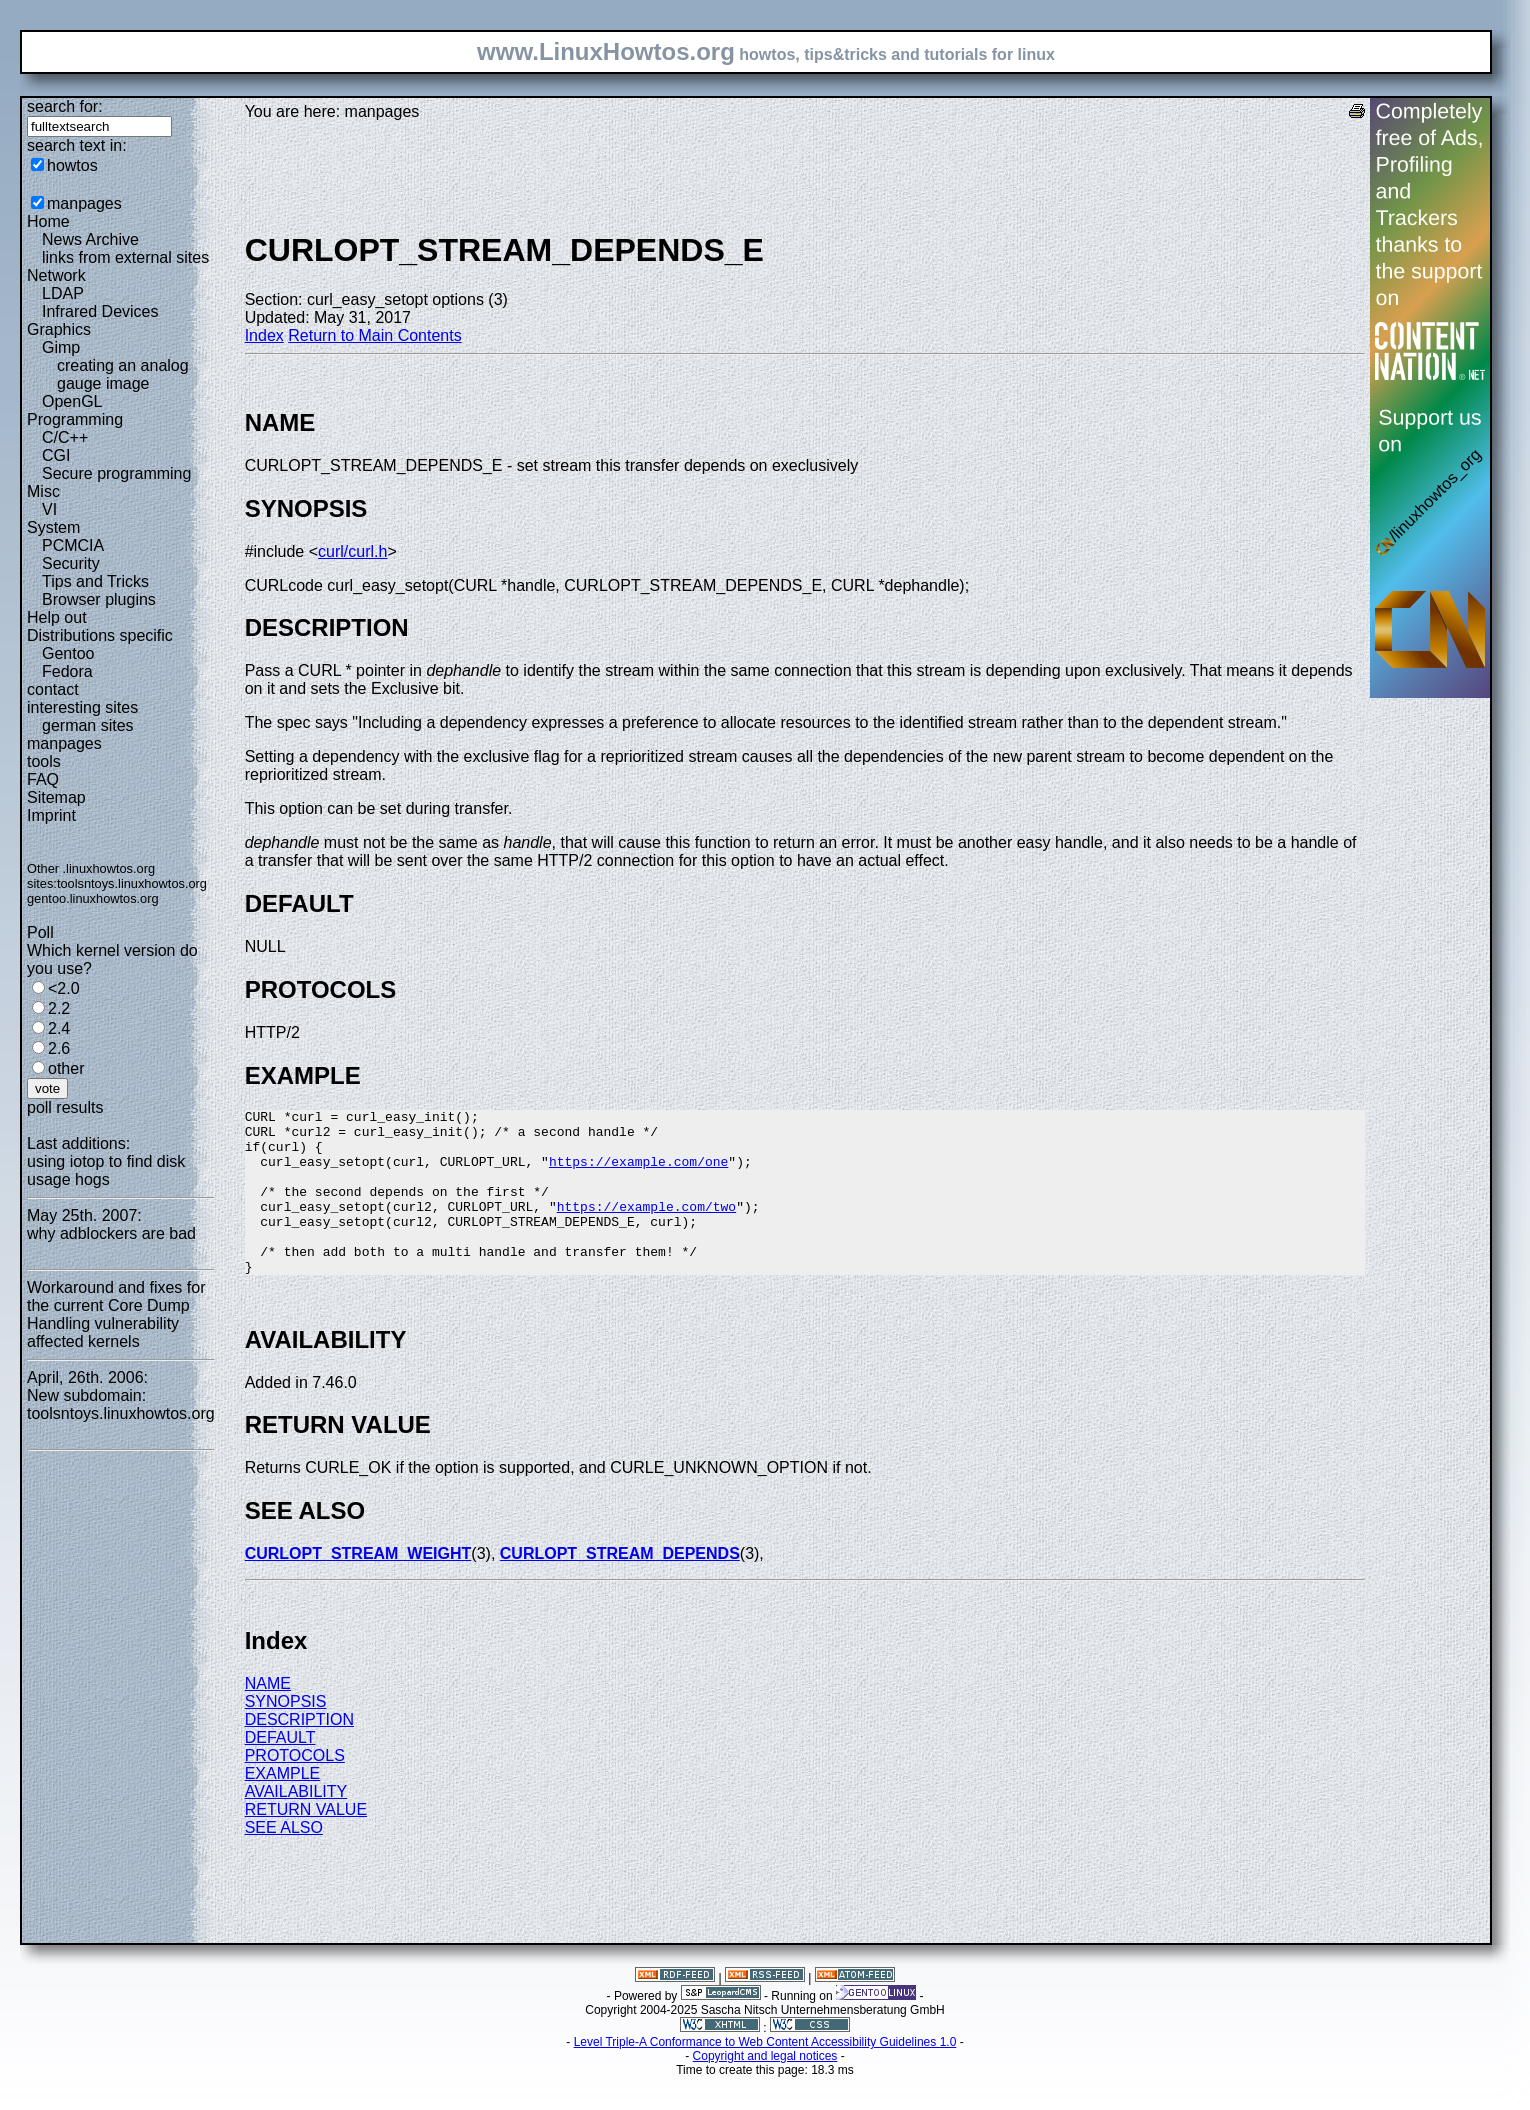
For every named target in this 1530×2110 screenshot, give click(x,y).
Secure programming (116, 473)
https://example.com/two (646, 1227)
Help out (57, 617)
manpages (84, 203)
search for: (65, 106)
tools (44, 761)
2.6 (59, 1048)
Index (264, 335)
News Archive (90, 239)
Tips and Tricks (95, 581)
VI (49, 509)
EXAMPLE (283, 1806)
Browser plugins (99, 599)
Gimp (61, 347)
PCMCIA (73, 545)
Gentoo (68, 653)
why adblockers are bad (111, 1233)
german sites (88, 725)
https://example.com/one (638, 1173)
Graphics (59, 329)
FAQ (43, 779)
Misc (43, 491)
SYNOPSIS (286, 1734)
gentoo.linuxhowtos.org (93, 898)
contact (53, 689)
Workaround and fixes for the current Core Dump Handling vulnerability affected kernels (116, 1314)
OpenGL (72, 401)
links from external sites (125, 257)
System (53, 527)
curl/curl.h (352, 551)
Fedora (67, 671)
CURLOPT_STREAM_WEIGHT (358, 1586)
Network (56, 275)
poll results (65, 1107)
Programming (75, 419)
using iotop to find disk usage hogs (106, 1170)
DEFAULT (280, 1770)
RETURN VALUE (306, 1842)
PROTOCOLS (295, 1788)
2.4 (59, 1028)
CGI (56, 455)
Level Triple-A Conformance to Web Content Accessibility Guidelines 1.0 (765, 2075)
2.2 (59, 1008)
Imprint (51, 815)
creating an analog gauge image (123, 374)
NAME (268, 1716)
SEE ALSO (284, 1860)
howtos (72, 165)
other (66, 1068)
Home (48, 221)
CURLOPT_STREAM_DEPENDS (620, 1586)
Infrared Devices (100, 311)
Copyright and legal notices (765, 2089)
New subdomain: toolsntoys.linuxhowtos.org (121, 1404)
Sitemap (56, 797)
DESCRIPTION (299, 1752)
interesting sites (82, 707)
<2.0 (64, 988)
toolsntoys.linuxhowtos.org (132, 883)
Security (71, 563)
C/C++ (65, 437)
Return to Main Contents (374, 335)
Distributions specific (100, 635)
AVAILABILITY (296, 1824)
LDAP (63, 293)
